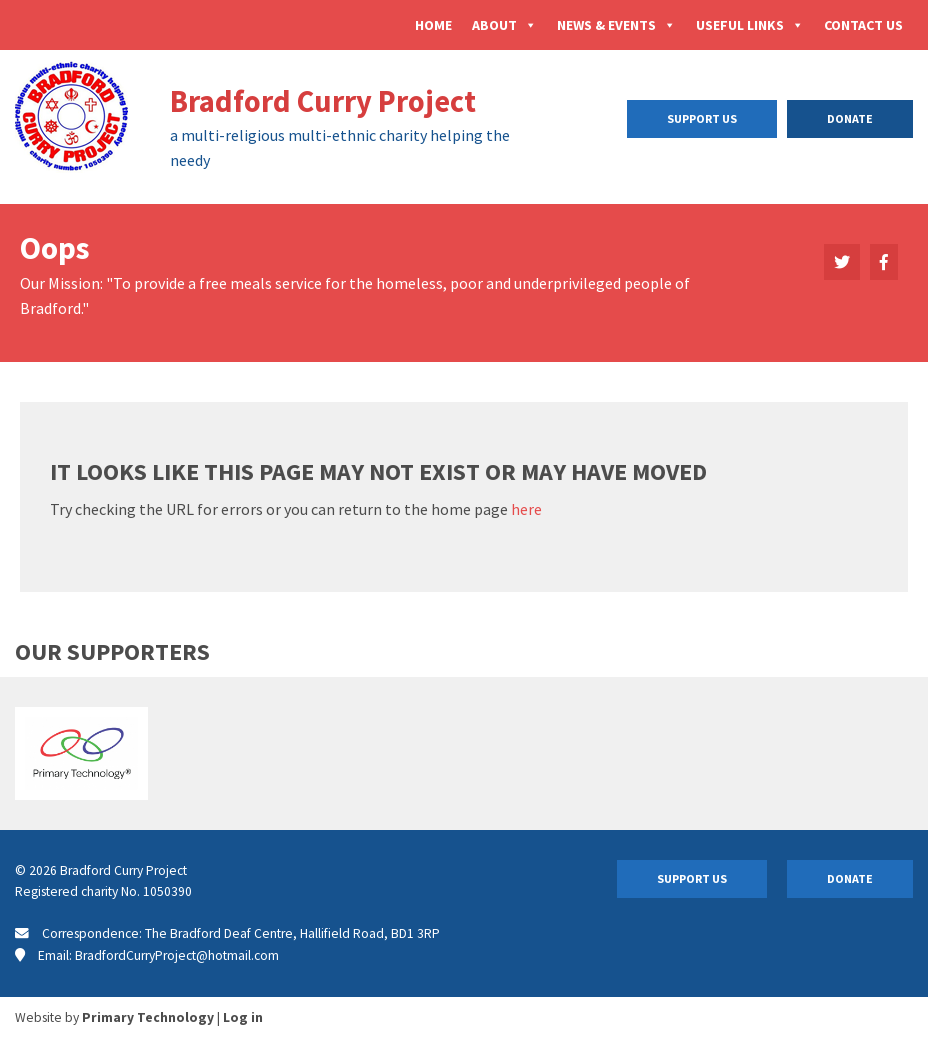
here (526, 509)
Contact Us (863, 25)
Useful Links (750, 25)
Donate (850, 118)
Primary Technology (148, 1017)
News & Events (616, 25)
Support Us (702, 118)
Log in (243, 1017)
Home (433, 25)
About (504, 25)
